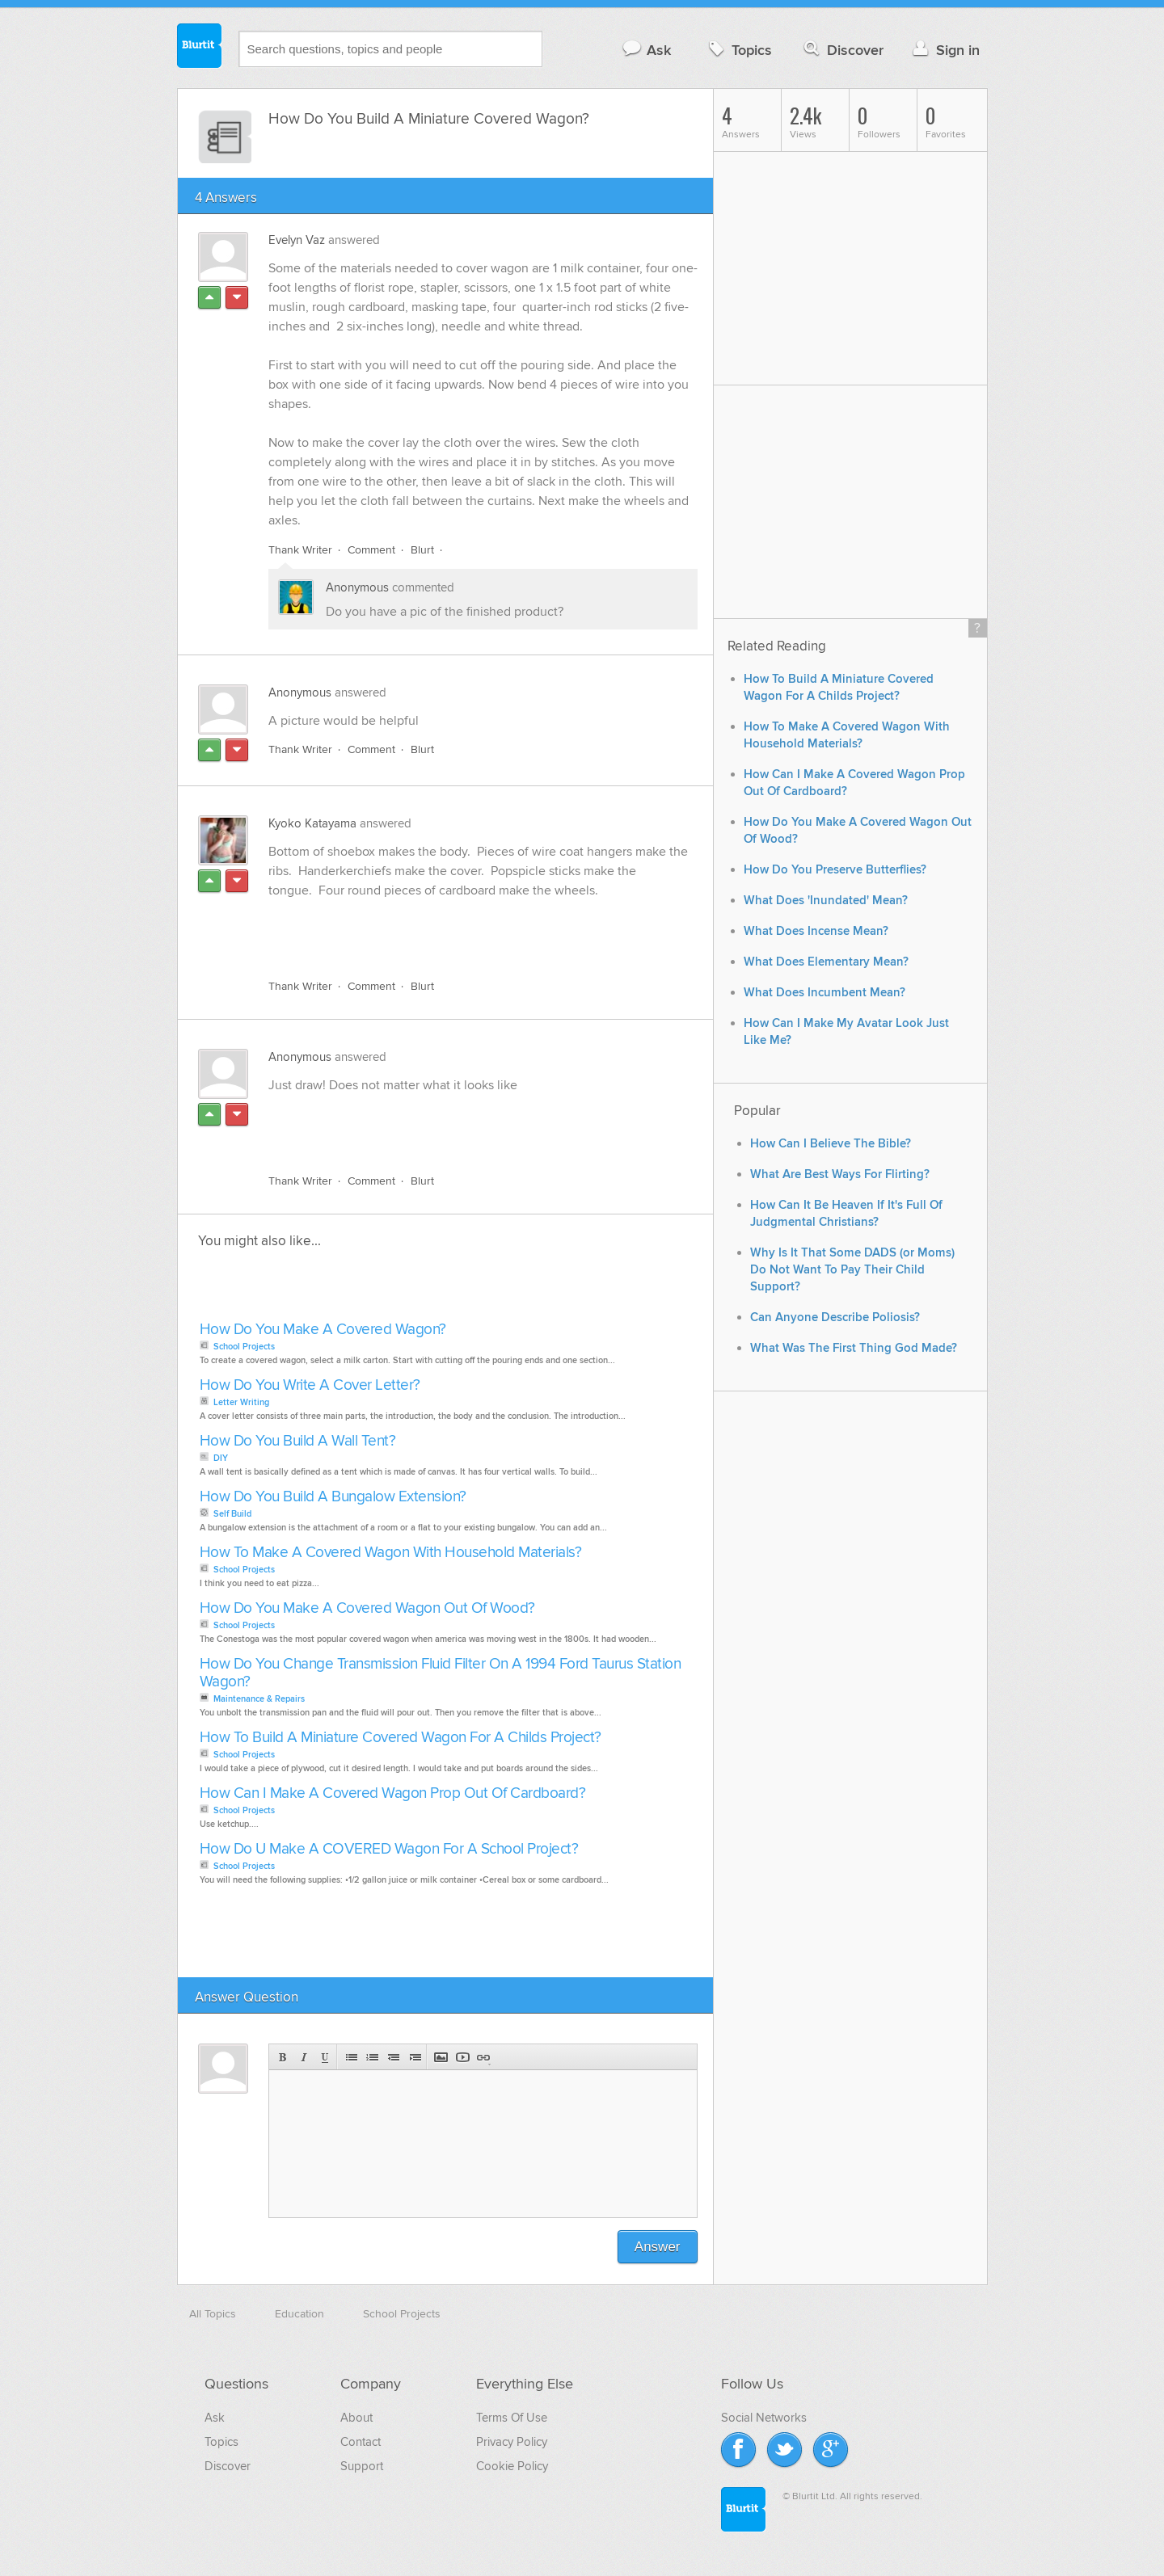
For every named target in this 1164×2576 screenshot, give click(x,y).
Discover (842, 49)
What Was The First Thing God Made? (853, 1348)
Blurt (422, 550)
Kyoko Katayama (312, 823)
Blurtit (199, 47)
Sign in (944, 49)
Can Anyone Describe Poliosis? (835, 1317)
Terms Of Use (511, 2417)
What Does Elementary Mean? (826, 962)
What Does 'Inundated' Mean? (826, 900)
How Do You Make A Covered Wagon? (323, 1329)
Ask (646, 49)
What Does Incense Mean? (816, 931)
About (356, 2417)
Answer (658, 2246)
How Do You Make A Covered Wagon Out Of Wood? (367, 1608)
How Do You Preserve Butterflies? (835, 870)
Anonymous (357, 587)
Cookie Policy (512, 2466)
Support (361, 2466)
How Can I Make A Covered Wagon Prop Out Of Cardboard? (393, 1793)
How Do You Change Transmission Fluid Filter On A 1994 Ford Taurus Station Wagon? (440, 1673)
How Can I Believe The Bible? (830, 1143)
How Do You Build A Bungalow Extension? (333, 1497)
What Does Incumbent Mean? (824, 992)
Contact (360, 2442)
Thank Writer (300, 550)
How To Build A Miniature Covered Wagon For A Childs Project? (400, 1737)
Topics (738, 49)
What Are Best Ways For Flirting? (840, 1174)
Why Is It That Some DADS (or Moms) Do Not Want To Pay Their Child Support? (852, 1269)
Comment (371, 550)
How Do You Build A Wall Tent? (298, 1441)
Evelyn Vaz (296, 240)
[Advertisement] (455, 929)
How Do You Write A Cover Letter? (310, 1385)
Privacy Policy (511, 2442)
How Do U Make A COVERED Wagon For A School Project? (389, 1849)
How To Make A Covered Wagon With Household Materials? (391, 1552)
